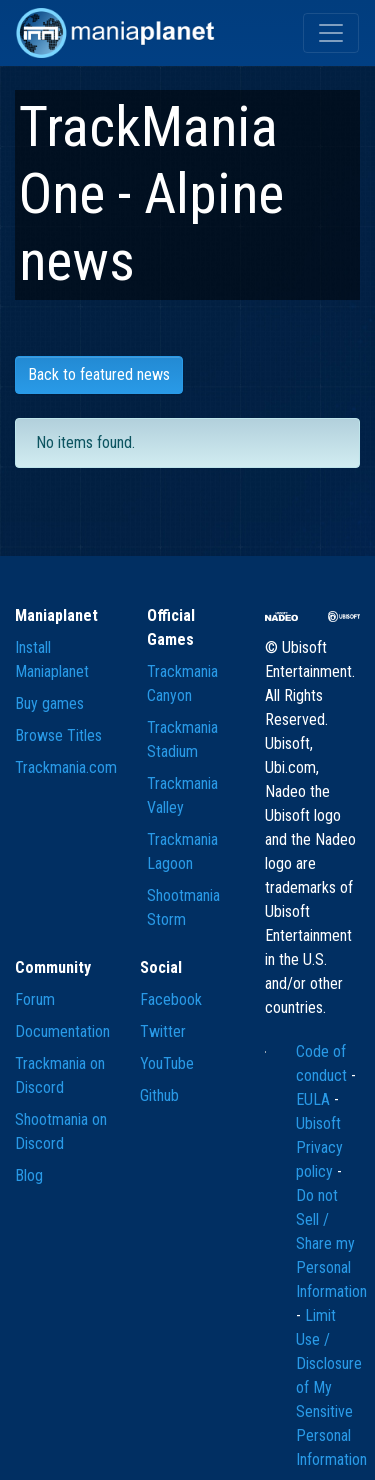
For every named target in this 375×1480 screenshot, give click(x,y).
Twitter (163, 1031)
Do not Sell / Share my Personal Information (331, 1243)
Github (159, 1095)
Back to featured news (99, 374)
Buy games (49, 703)
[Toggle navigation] (331, 33)
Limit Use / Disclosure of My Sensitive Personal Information (331, 1387)
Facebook (171, 999)
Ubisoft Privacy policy (319, 1147)
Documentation (62, 1031)
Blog (29, 1175)
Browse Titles (58, 735)
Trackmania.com (66, 767)
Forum (35, 999)
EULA (315, 1099)
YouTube (167, 1063)
